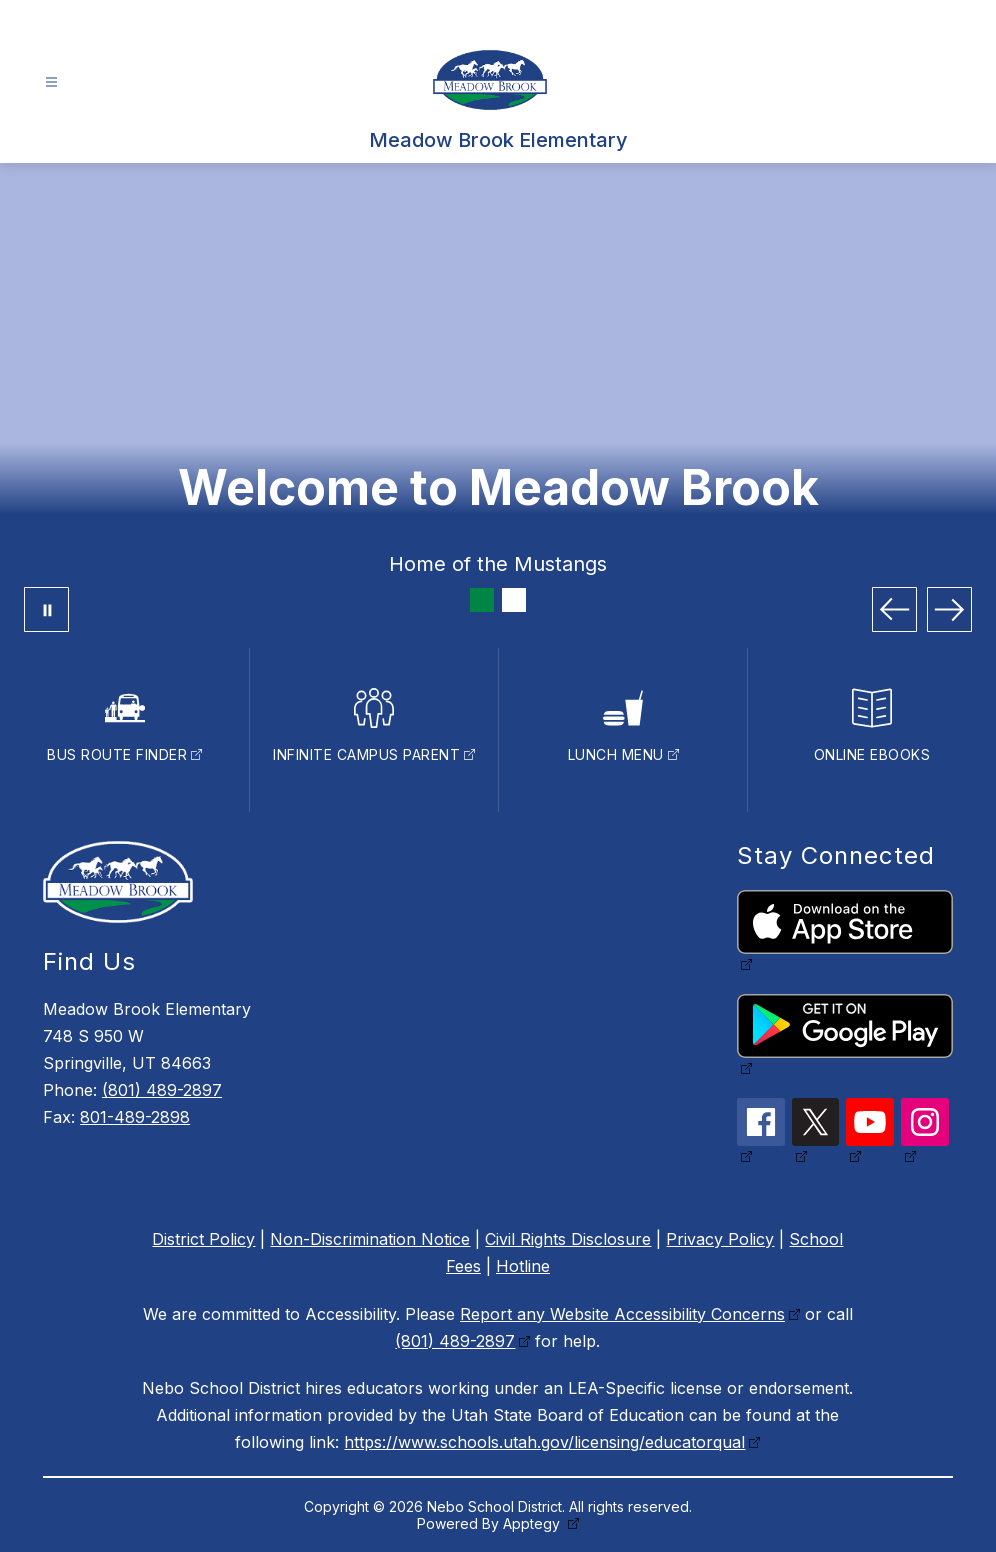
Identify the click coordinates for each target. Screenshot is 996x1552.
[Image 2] (514, 600)
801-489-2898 (135, 1117)
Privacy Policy (720, 1239)
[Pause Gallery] (46, 609)
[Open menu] (51, 82)
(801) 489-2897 (162, 1090)
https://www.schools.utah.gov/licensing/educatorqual (544, 1442)
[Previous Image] (894, 609)
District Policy (203, 1239)
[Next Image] (949, 609)
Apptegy (533, 1523)
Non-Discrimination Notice (370, 1239)
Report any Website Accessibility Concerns (622, 1314)
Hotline (523, 1266)
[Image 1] (482, 600)
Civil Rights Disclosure (568, 1239)
